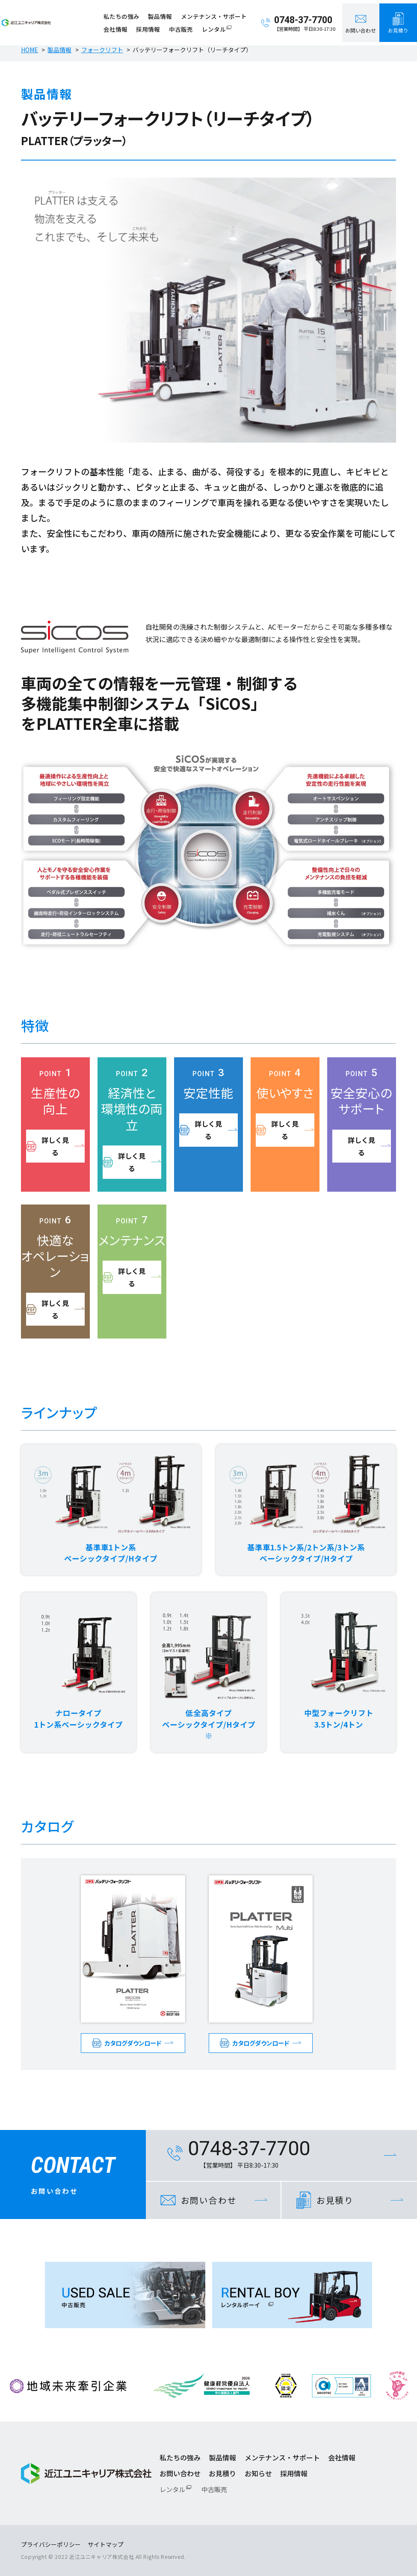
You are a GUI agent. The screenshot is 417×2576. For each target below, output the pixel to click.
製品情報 (162, 13)
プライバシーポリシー (51, 2544)
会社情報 (118, 25)
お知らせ (258, 2473)
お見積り (222, 2473)
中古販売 (183, 25)
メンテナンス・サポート (216, 13)
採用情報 (151, 25)
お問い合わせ (180, 2473)
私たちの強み (124, 13)
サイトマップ (106, 2544)
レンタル (216, 25)
